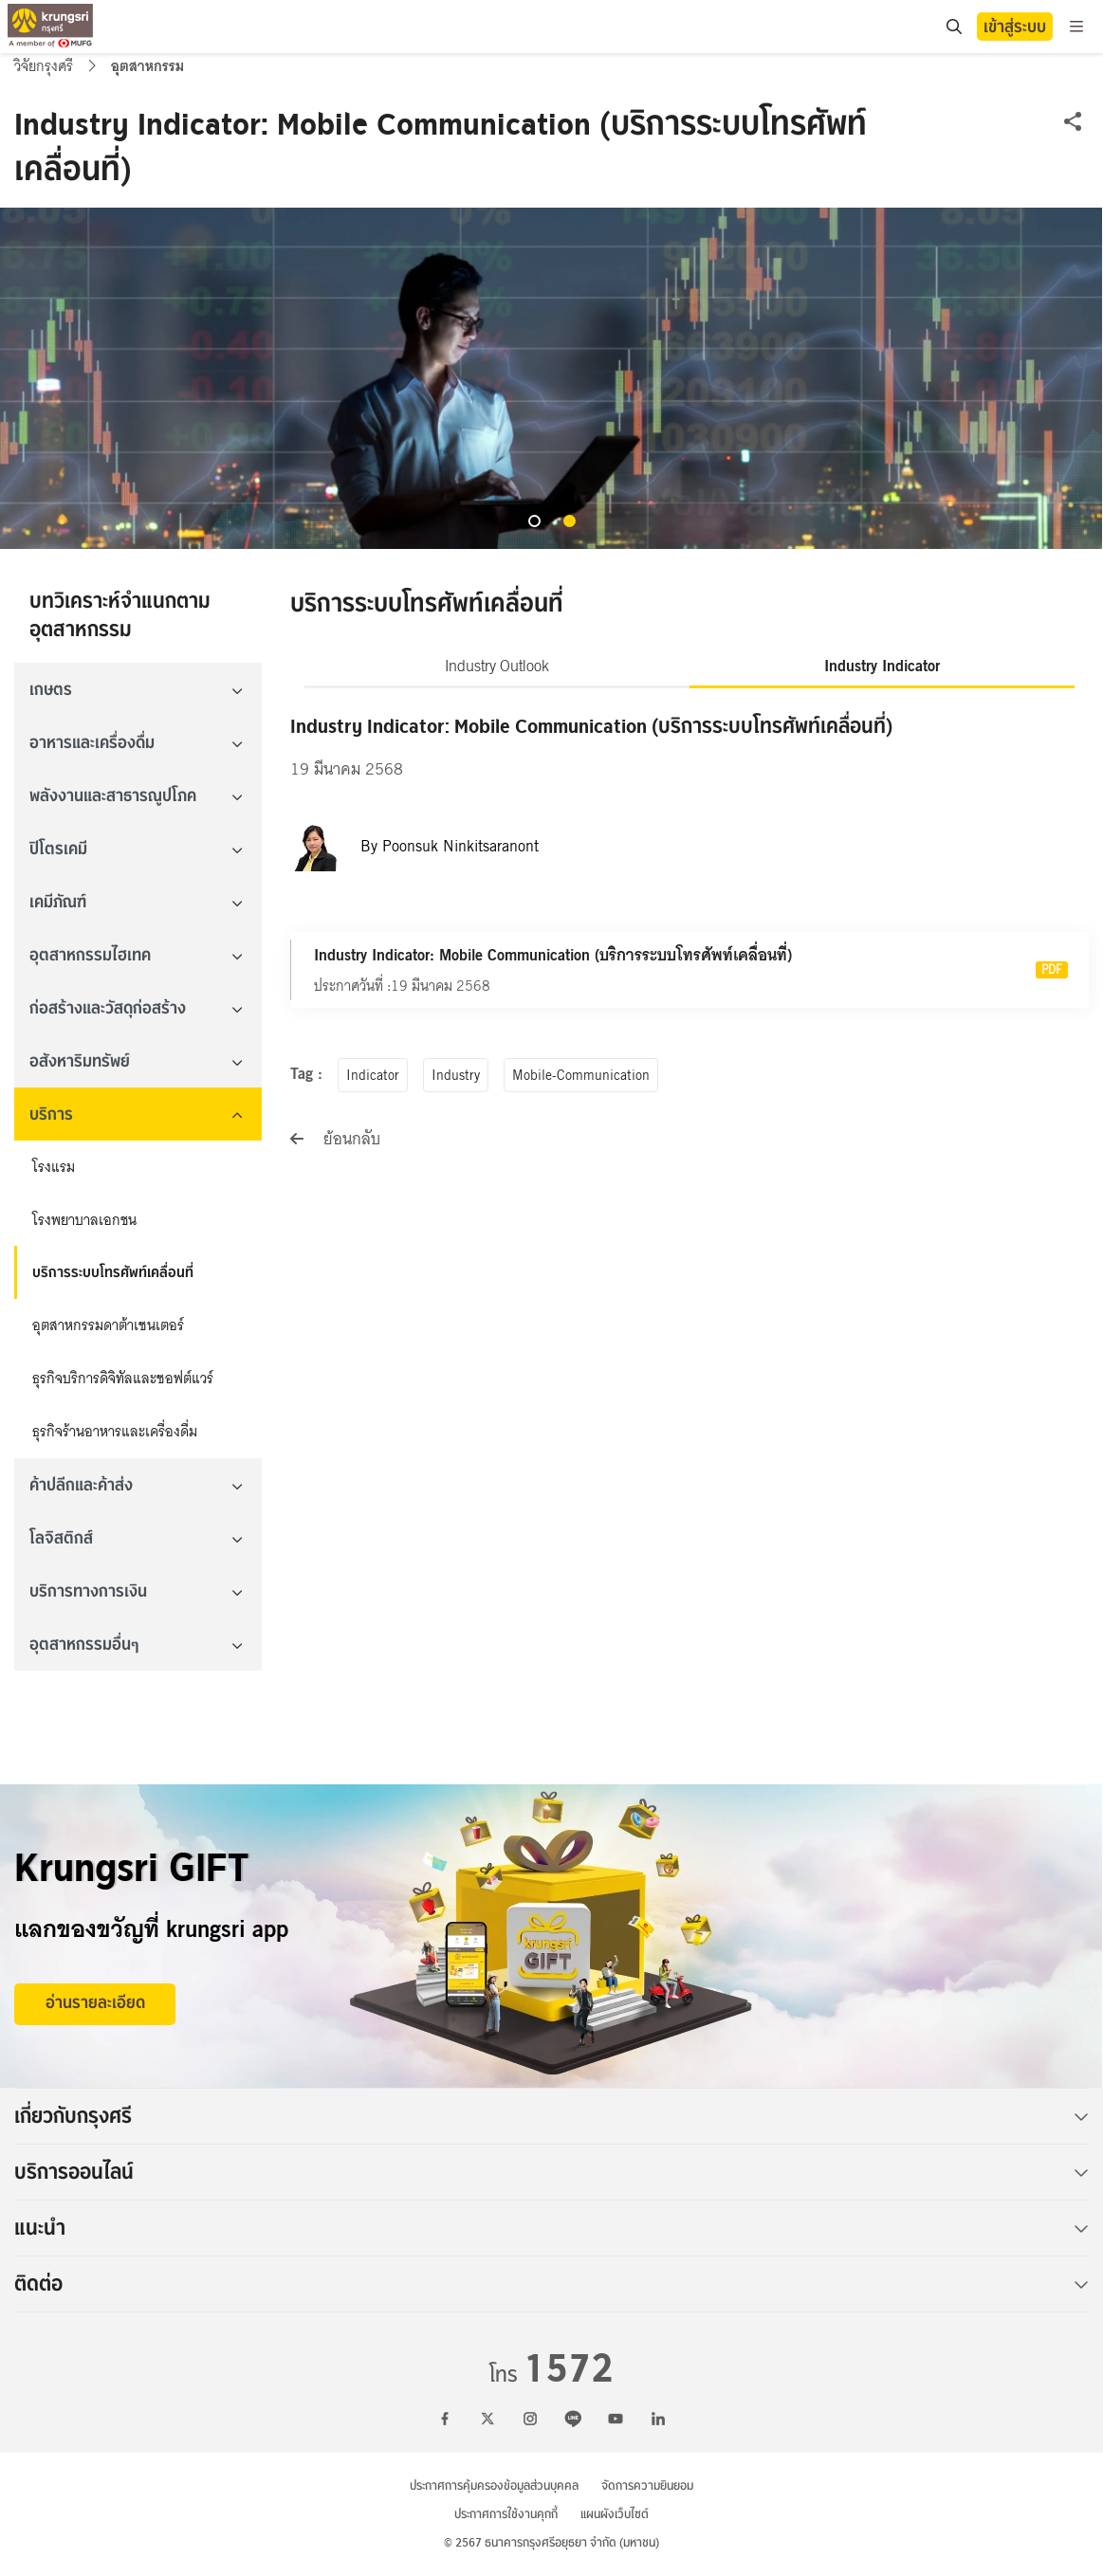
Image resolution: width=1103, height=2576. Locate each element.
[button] (534, 521)
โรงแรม (53, 1167)
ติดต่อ (551, 2284)
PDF (1051, 969)
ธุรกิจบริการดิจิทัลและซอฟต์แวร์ (122, 1378)
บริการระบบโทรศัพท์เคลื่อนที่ (112, 1272)
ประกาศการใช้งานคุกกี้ (506, 2514)
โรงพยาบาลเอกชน (84, 1220)
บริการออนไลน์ (551, 2172)
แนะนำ (551, 2228)
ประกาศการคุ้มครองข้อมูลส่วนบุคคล (494, 2485)
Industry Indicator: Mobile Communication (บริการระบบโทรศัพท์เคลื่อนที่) (553, 955)
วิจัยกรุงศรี (45, 66)
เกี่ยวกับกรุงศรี (551, 2116)
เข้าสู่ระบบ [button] (1015, 26)
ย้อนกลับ (335, 1139)
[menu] (1076, 26)
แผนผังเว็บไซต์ (614, 2514)
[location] (954, 27)
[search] (953, 26)
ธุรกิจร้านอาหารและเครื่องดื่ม (114, 1431)
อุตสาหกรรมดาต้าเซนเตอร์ (108, 1325)
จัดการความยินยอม (647, 2485)
